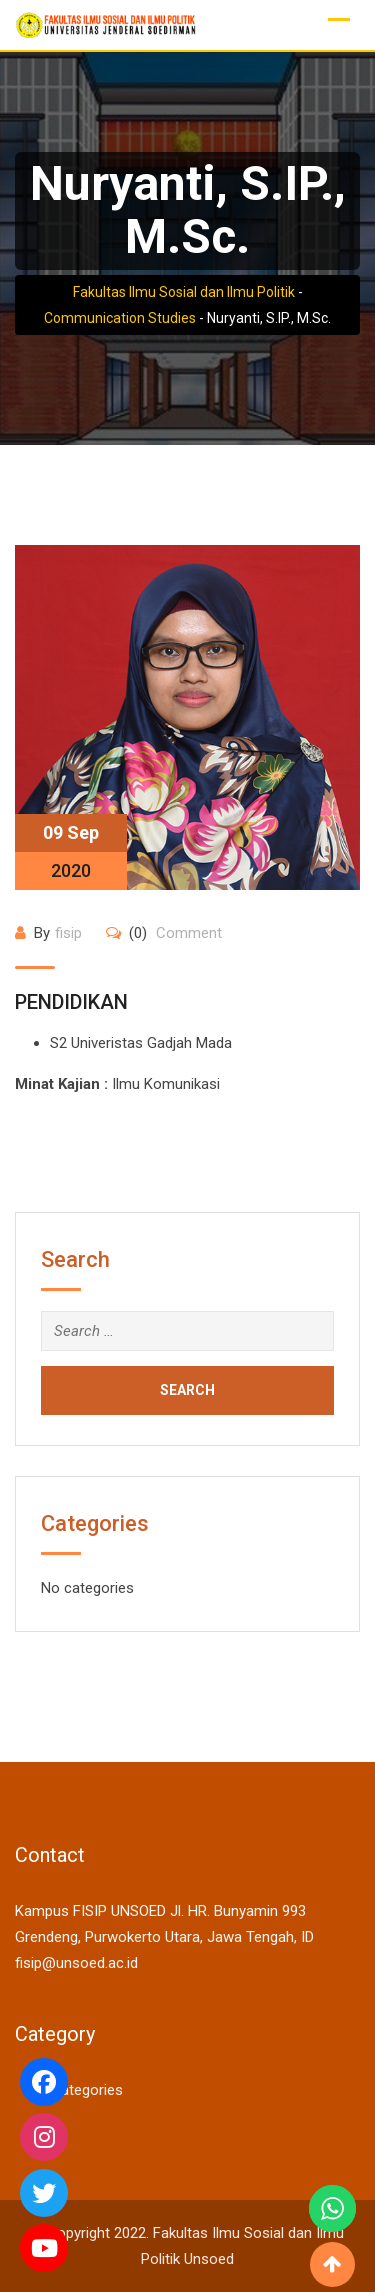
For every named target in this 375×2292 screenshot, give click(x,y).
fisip (68, 933)
